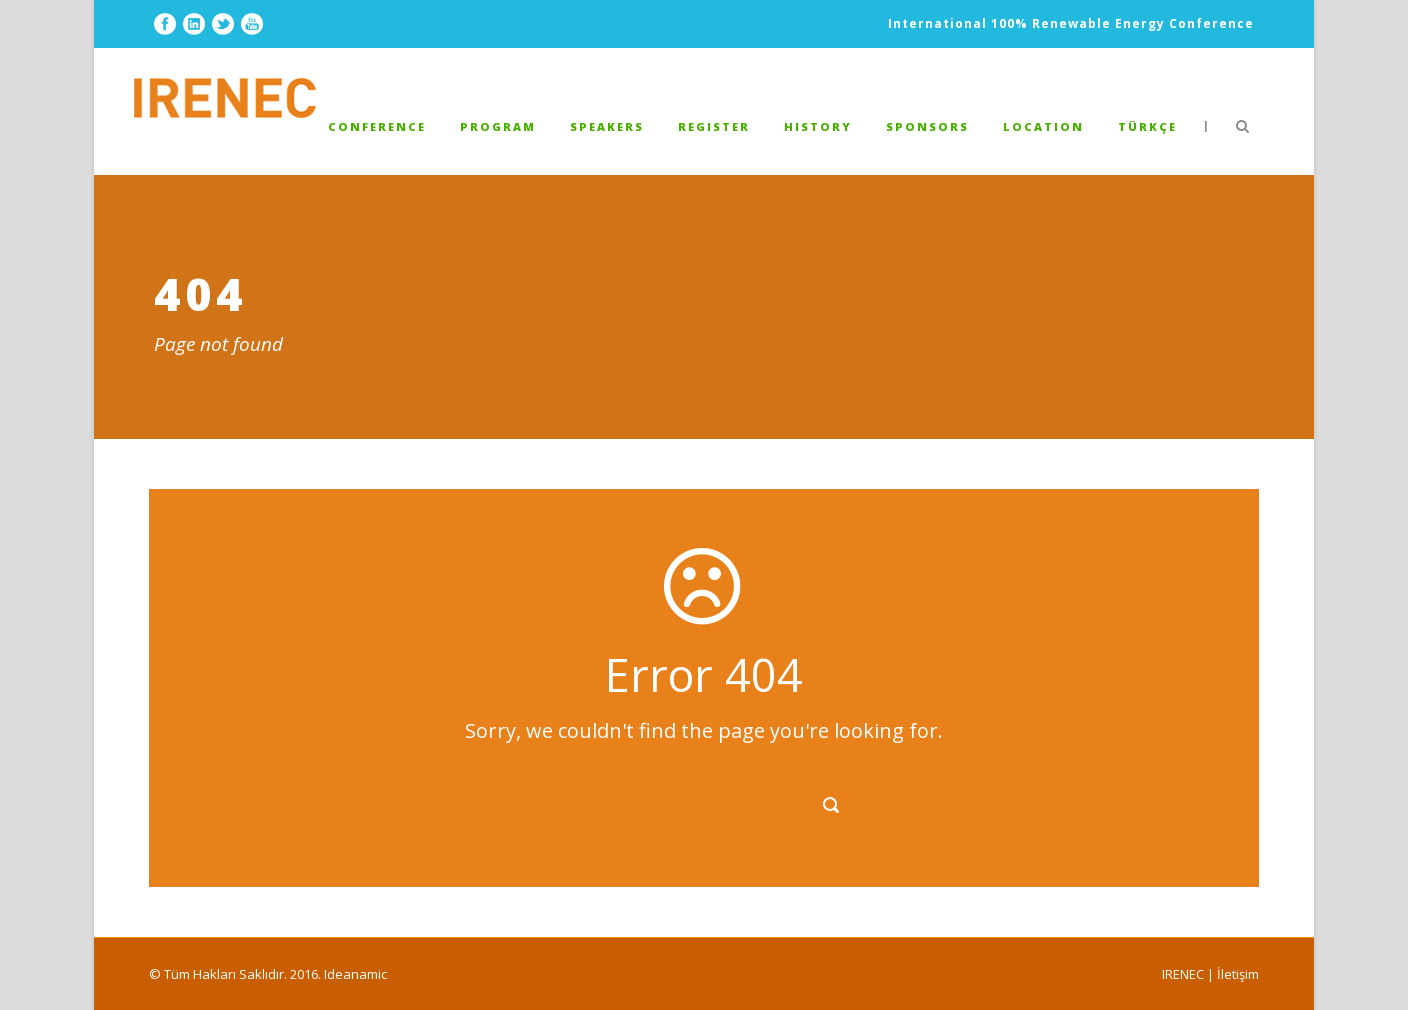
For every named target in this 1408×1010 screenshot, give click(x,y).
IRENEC (1183, 974)
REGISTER (714, 126)
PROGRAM (498, 126)
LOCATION (1043, 126)
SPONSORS (927, 126)
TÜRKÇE (1147, 126)
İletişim (1238, 974)
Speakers (607, 126)
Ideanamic (355, 974)
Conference (377, 126)
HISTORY (818, 126)
